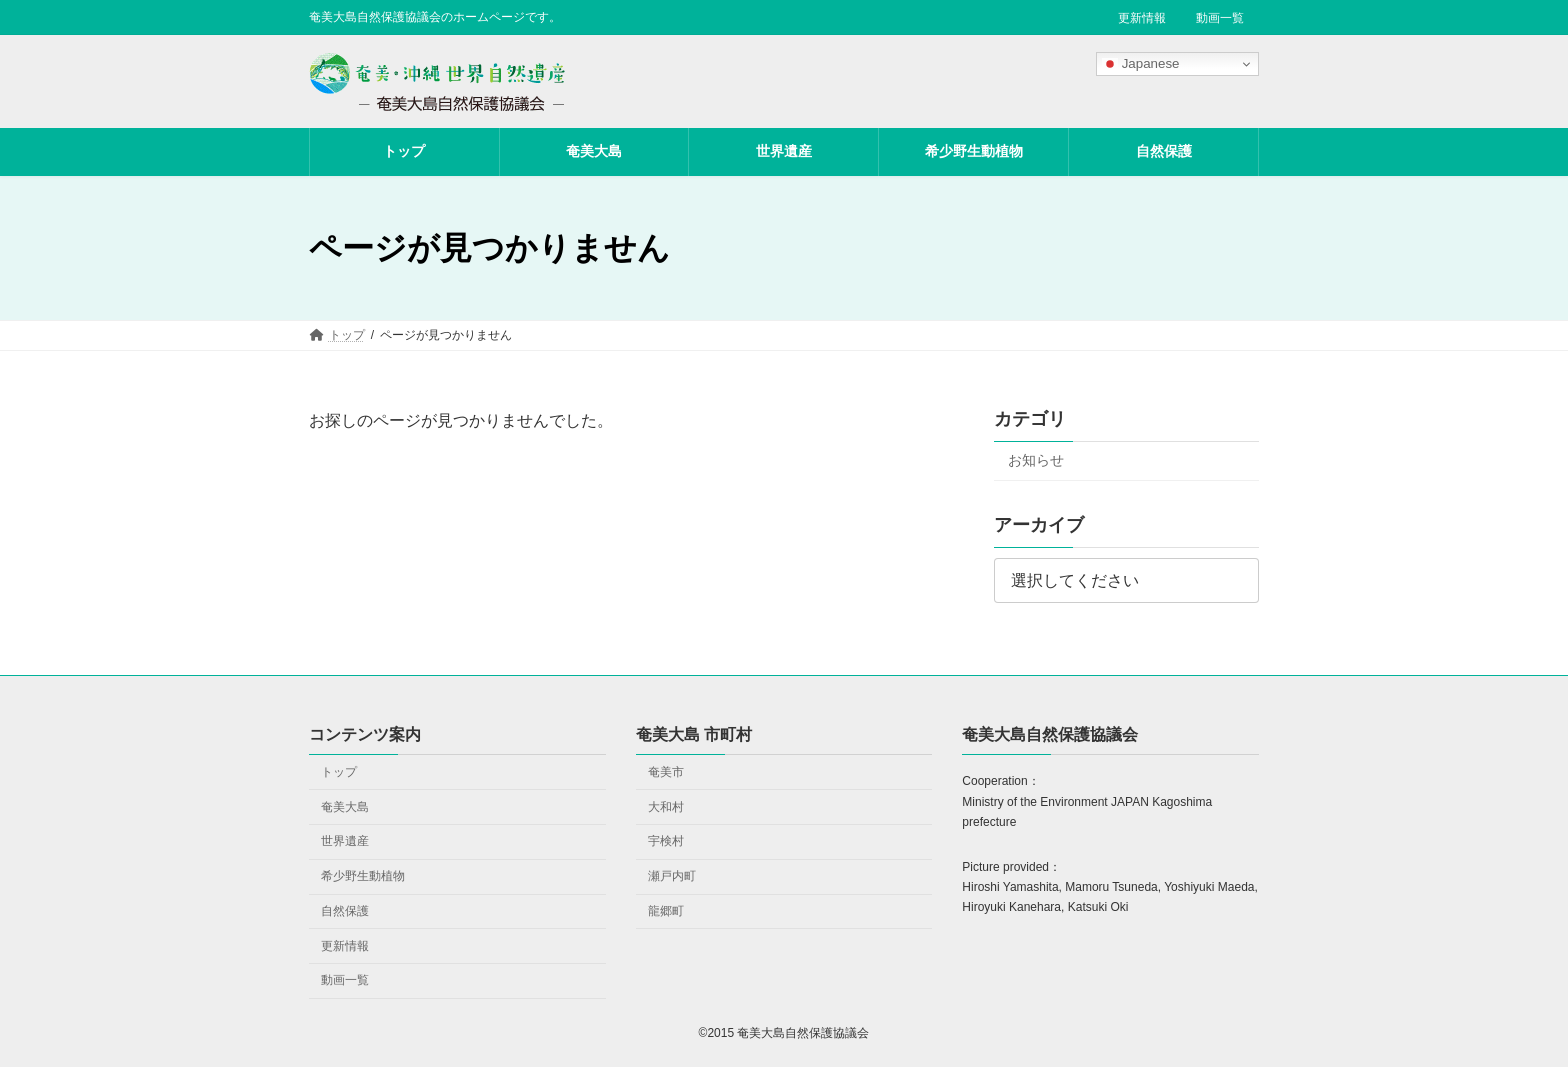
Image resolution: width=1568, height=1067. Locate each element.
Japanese (1141, 64)
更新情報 (1142, 18)
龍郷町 (666, 910)
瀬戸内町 (672, 876)
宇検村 (666, 841)
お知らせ (1036, 460)
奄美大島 (345, 806)
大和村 (666, 806)
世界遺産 (345, 841)
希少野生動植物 (363, 876)
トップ (339, 771)
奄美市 (666, 771)
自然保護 (345, 910)
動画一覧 (1220, 18)
